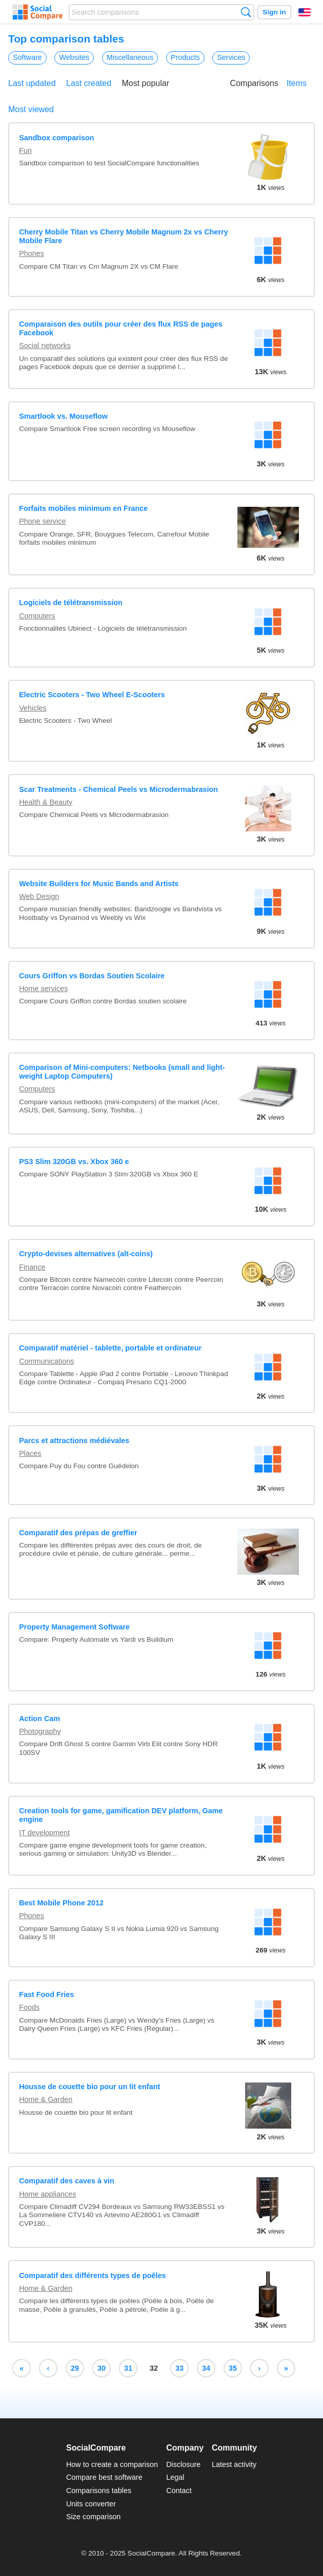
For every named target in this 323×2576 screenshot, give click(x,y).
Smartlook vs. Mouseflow (63, 416)
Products (185, 57)
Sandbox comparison (56, 138)
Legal (175, 2477)
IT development (44, 1833)
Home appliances (47, 2194)
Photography (40, 1731)
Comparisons (254, 83)
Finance (32, 1267)
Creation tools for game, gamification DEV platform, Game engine (121, 1815)
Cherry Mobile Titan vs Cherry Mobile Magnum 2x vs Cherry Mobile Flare (123, 236)
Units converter (91, 2504)
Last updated (32, 83)
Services (231, 57)
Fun (25, 150)
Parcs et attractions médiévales (74, 1440)
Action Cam (39, 1718)
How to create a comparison (112, 2464)
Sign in (274, 12)
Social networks (45, 345)
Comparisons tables (98, 2490)
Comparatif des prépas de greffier (78, 1533)
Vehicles (33, 708)
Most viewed (31, 109)
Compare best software (104, 2477)
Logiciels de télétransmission (71, 602)
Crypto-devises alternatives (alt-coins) (86, 1254)
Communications (46, 1361)
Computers (37, 616)
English (304, 12)
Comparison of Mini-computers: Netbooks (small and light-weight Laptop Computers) (122, 1071)
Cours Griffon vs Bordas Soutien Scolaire (92, 976)
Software (27, 57)
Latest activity (234, 2464)
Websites (74, 57)
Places (30, 1453)
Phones (31, 253)
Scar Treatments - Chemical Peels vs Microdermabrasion (118, 789)
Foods (29, 2007)
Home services (43, 988)
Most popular (146, 83)
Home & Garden (45, 2099)
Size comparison (93, 2517)
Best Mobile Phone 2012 (61, 1903)
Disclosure (183, 2464)
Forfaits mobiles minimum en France (83, 508)
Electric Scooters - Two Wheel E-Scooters (92, 695)
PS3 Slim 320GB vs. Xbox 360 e (74, 1161)
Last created (88, 83)
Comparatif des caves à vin (66, 2181)
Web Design (39, 896)
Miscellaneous (130, 57)
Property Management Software (74, 1627)
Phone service (42, 521)
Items (297, 83)
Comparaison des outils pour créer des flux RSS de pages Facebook (121, 328)
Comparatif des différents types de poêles (92, 2275)
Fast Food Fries (46, 1994)
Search (246, 12)
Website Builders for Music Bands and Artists (98, 883)
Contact (179, 2490)
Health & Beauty (45, 802)
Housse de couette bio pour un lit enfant (89, 2087)
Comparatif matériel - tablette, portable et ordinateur (110, 1348)
